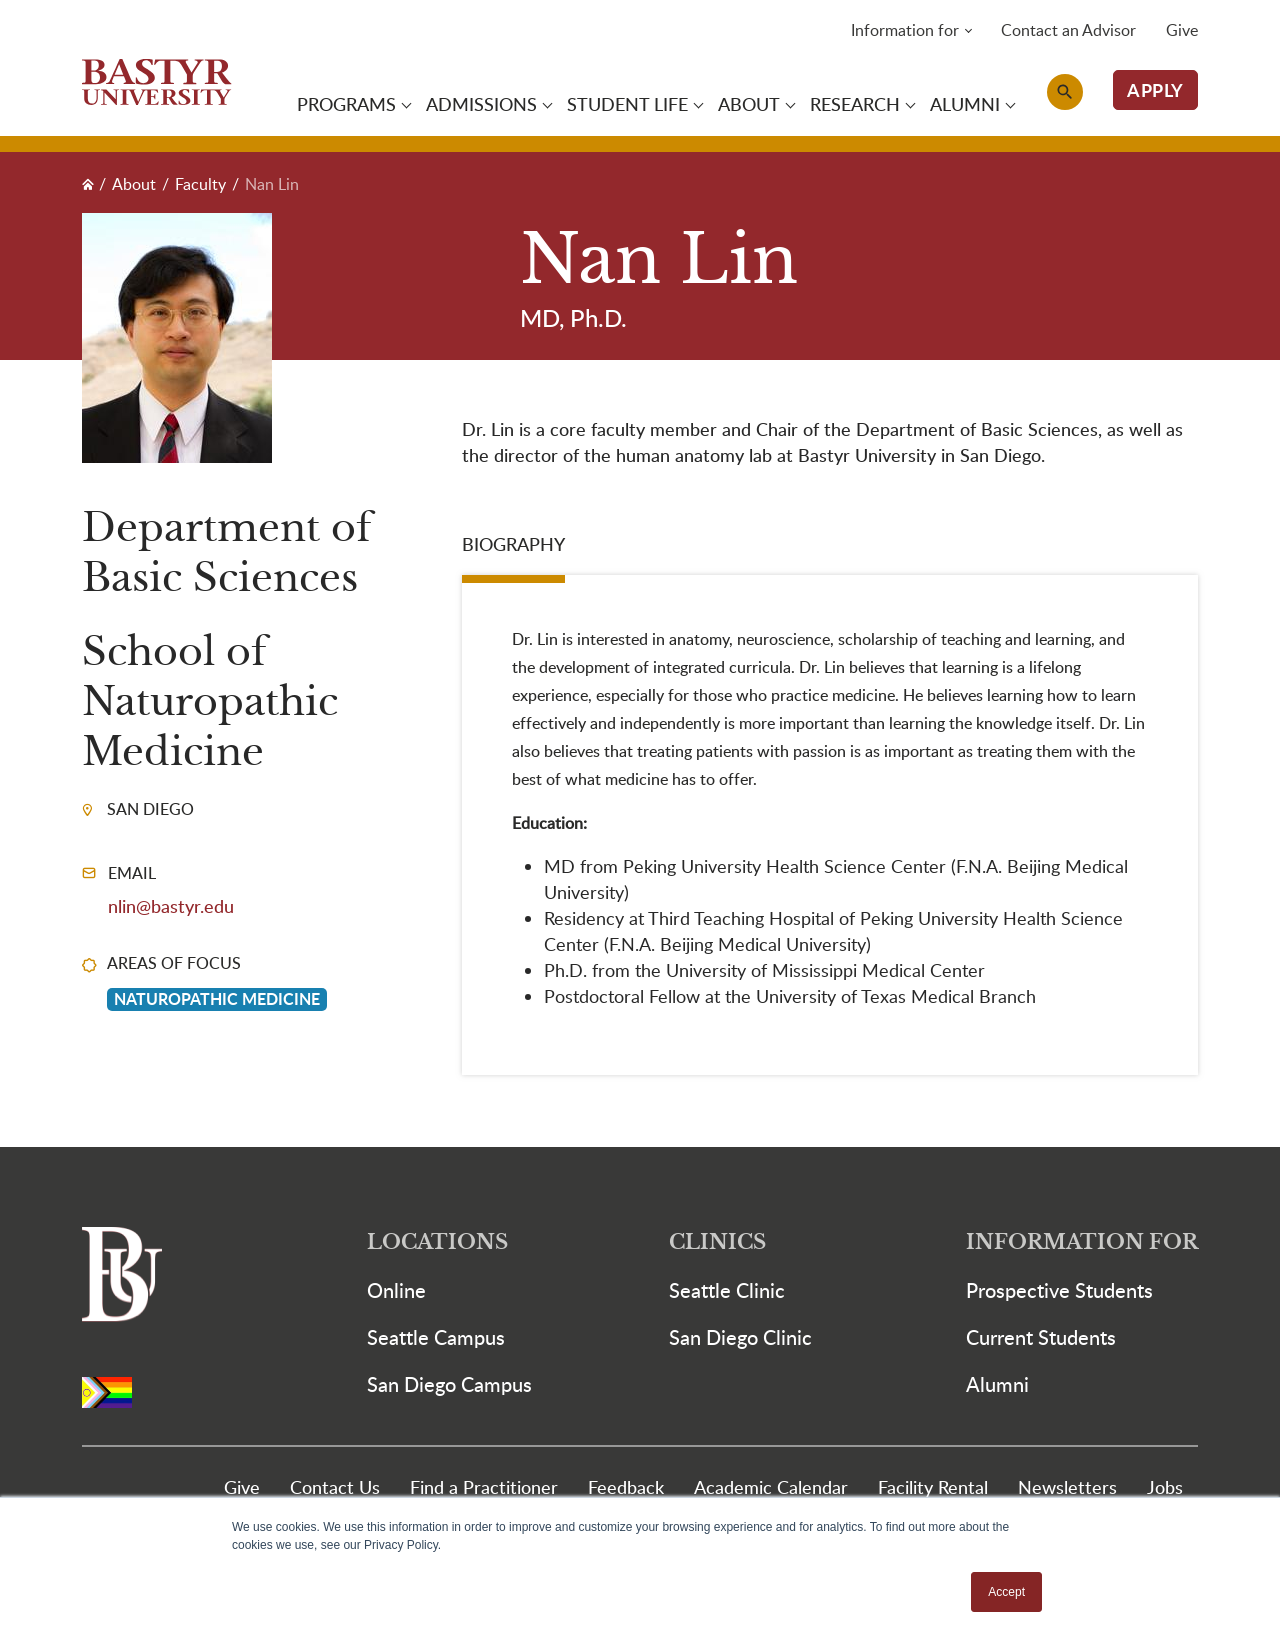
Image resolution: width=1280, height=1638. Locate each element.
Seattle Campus (436, 1337)
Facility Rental (933, 1486)
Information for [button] (905, 30)
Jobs (1165, 1486)
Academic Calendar (771, 1486)
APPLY (1155, 89)
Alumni (997, 1384)
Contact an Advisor (1068, 30)
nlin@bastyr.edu (171, 905)
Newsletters (1067, 1486)
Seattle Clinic (727, 1290)
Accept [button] (1006, 1592)
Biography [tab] (513, 543)
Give (1182, 30)
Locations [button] (437, 1242)
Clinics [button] (717, 1242)
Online (396, 1290)
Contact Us (335, 1486)
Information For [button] (1082, 1242)
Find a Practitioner (484, 1486)
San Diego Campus (449, 1384)
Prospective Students (1059, 1290)
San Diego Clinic (740, 1337)
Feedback (626, 1486)
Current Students (1041, 1337)
